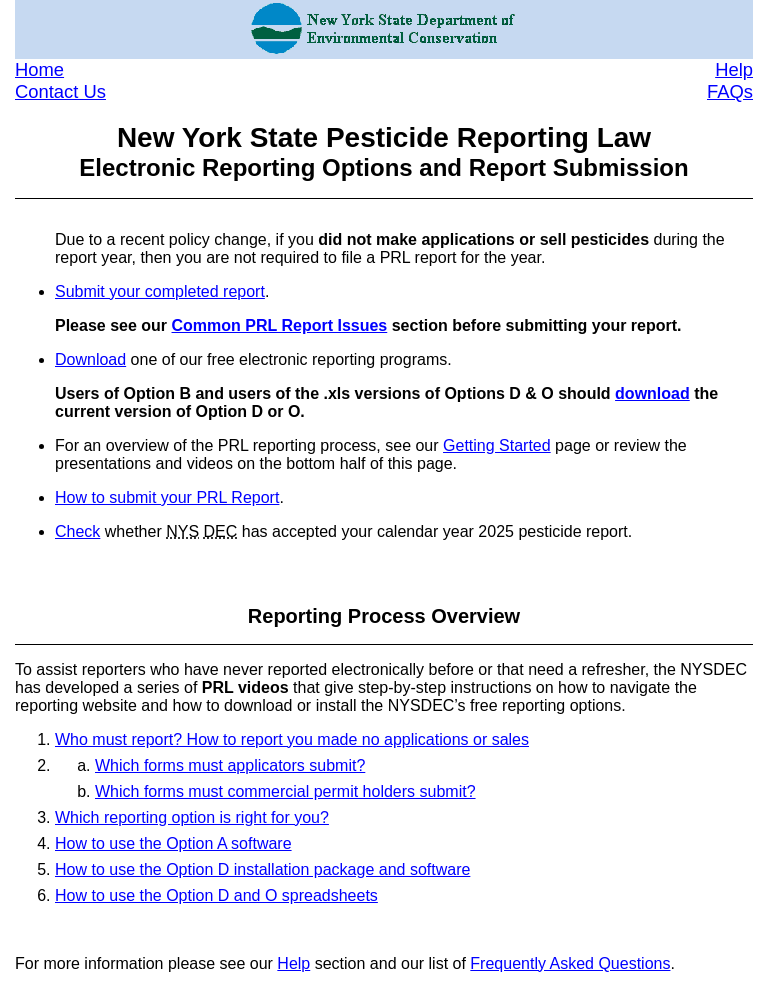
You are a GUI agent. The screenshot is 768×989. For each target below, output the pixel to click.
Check (77, 531)
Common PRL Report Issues (280, 325)
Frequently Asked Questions (570, 963)
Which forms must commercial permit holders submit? (285, 791)
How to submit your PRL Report (167, 497)
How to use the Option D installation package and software (262, 869)
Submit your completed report (160, 291)
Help (734, 69)
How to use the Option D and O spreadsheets (216, 895)
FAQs (730, 91)
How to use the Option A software (173, 843)
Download (90, 359)
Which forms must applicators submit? (230, 765)
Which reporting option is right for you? (192, 817)
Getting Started (497, 445)
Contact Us (60, 91)
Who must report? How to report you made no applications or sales (292, 739)
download (652, 393)
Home (39, 69)
